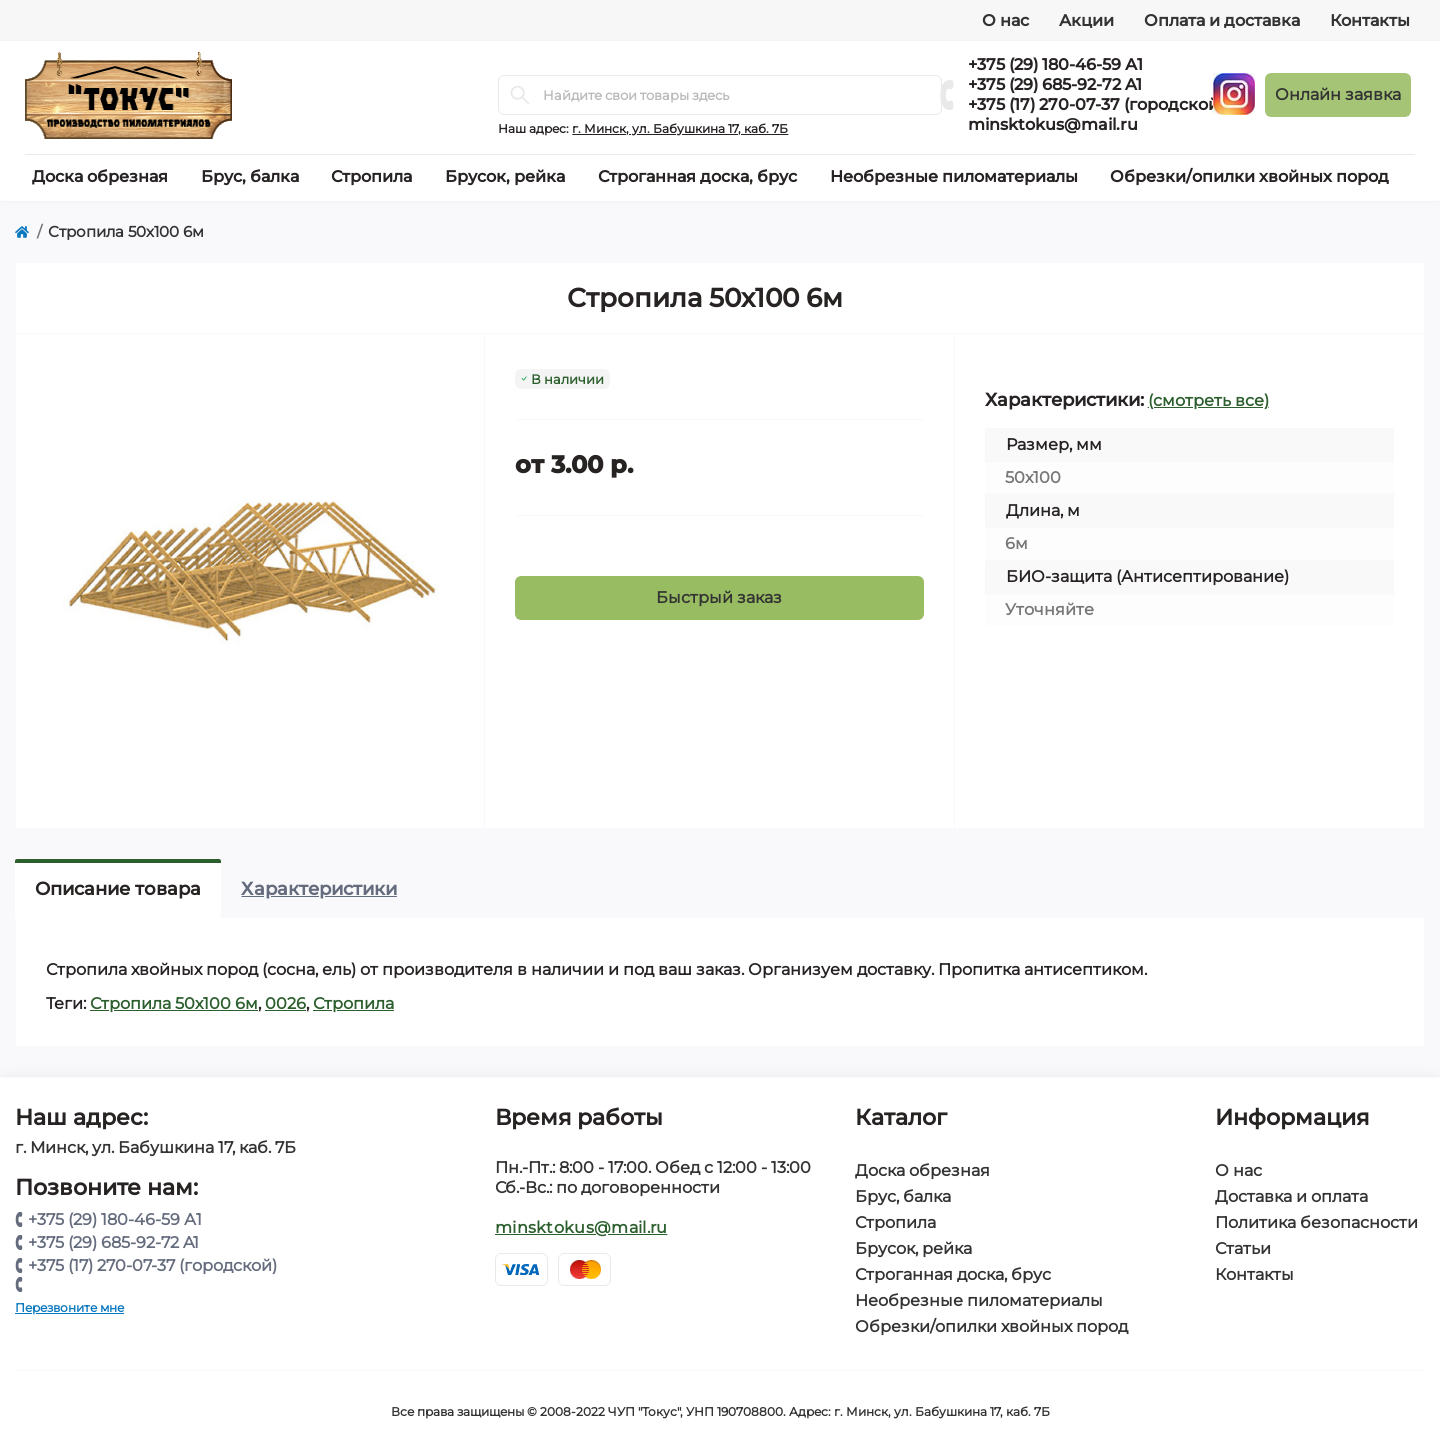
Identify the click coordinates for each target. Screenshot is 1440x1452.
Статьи (1243, 1248)
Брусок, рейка (913, 1248)
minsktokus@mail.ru (1053, 124)
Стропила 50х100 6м (174, 1003)
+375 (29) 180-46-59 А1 (1055, 64)
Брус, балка (903, 1196)
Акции (1086, 20)
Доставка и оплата (1291, 1196)
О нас (1005, 20)
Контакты (1370, 20)
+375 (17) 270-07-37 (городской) (1096, 104)
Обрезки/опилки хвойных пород (991, 1326)
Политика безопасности (1316, 1222)
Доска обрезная (922, 1170)
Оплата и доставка (1222, 20)
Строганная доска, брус (953, 1274)
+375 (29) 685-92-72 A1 (1055, 84)
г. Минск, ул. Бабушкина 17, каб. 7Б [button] (680, 128)
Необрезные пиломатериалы (979, 1300)
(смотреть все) (1208, 400)
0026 (285, 1003)
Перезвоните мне (69, 1307)
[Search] (520, 95)
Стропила (353, 1003)
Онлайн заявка (1338, 94)
